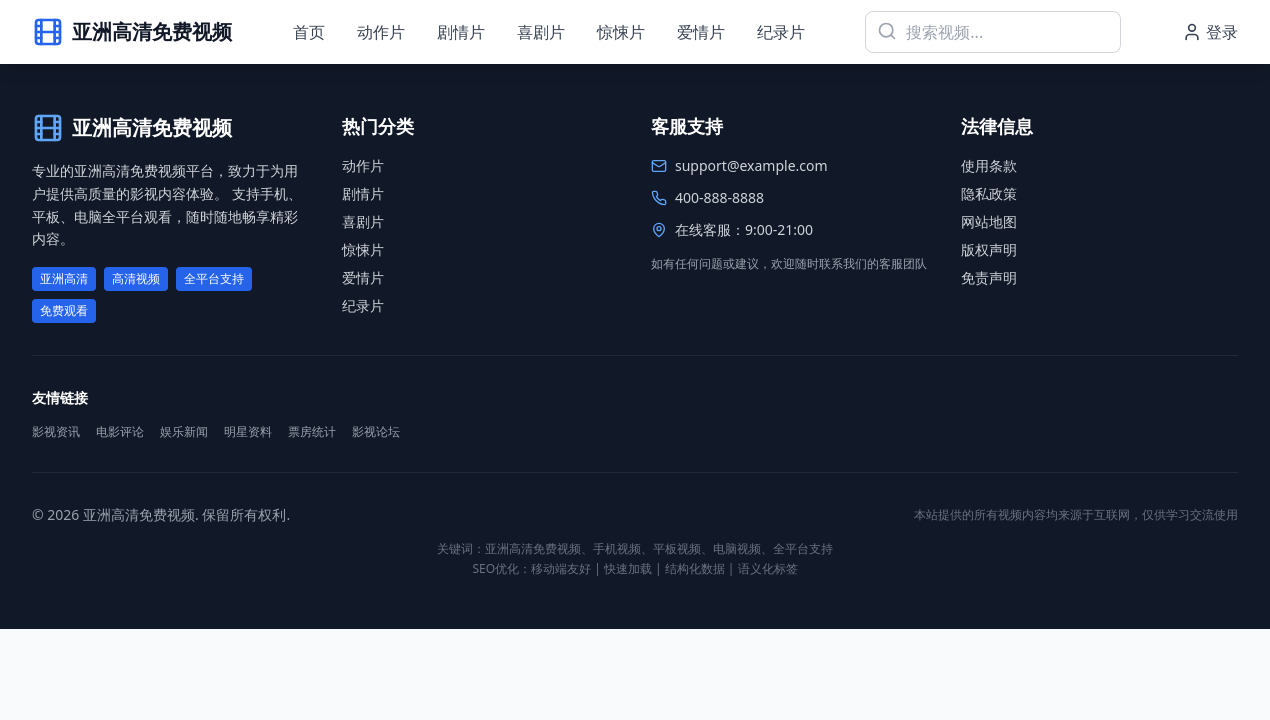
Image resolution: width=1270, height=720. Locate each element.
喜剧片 (541, 32)
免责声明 (989, 277)
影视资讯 (56, 432)
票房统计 (312, 432)
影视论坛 (376, 432)
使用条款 (989, 165)
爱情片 (701, 32)
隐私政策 (989, 193)
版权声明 (989, 249)
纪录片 (781, 32)
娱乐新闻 (184, 432)
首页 (309, 32)
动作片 (381, 32)
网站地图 (989, 221)
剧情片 (461, 32)
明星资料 (248, 432)
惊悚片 (621, 32)
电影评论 (120, 432)
